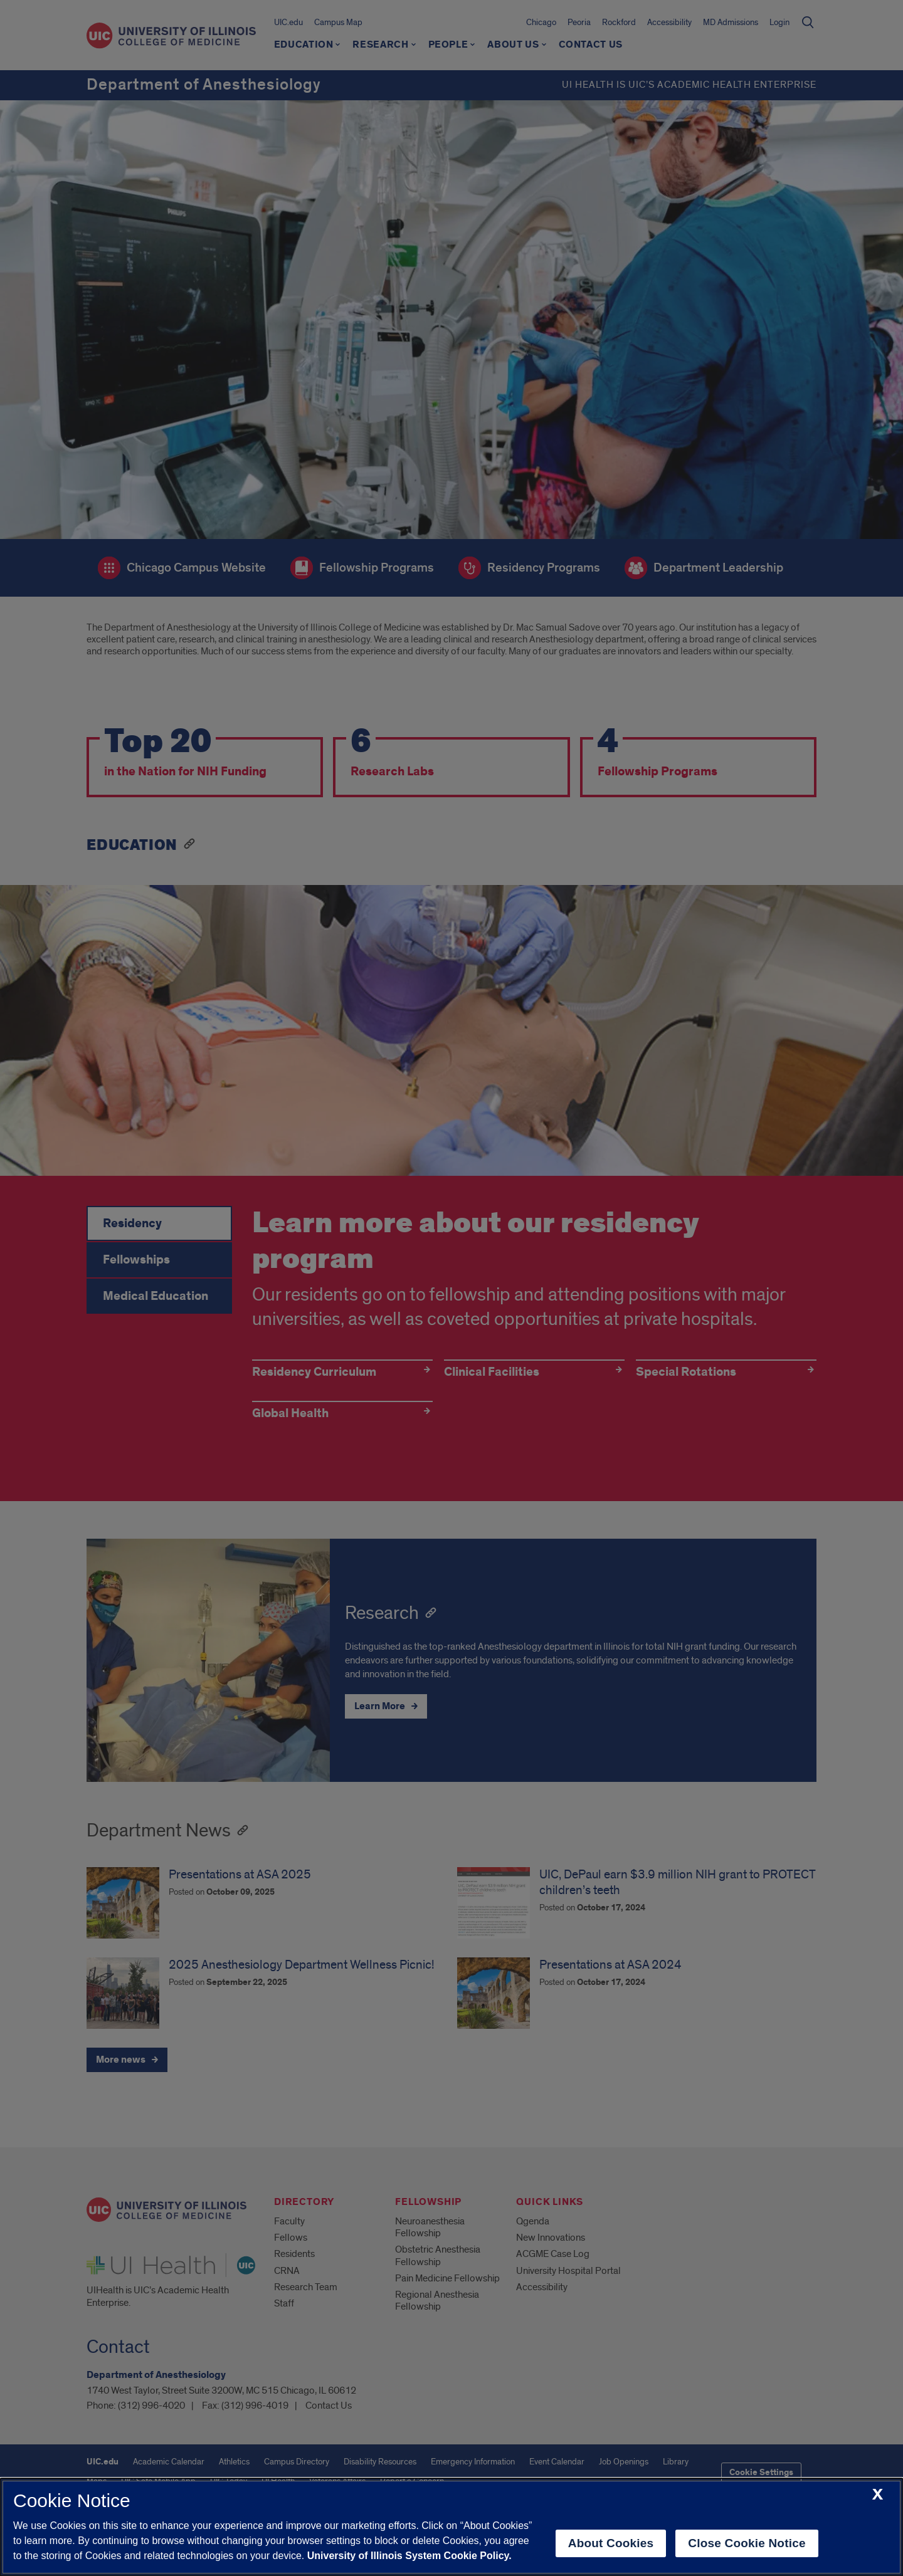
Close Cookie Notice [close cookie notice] (746, 2543)
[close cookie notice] (877, 2494)
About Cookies (611, 2543)
